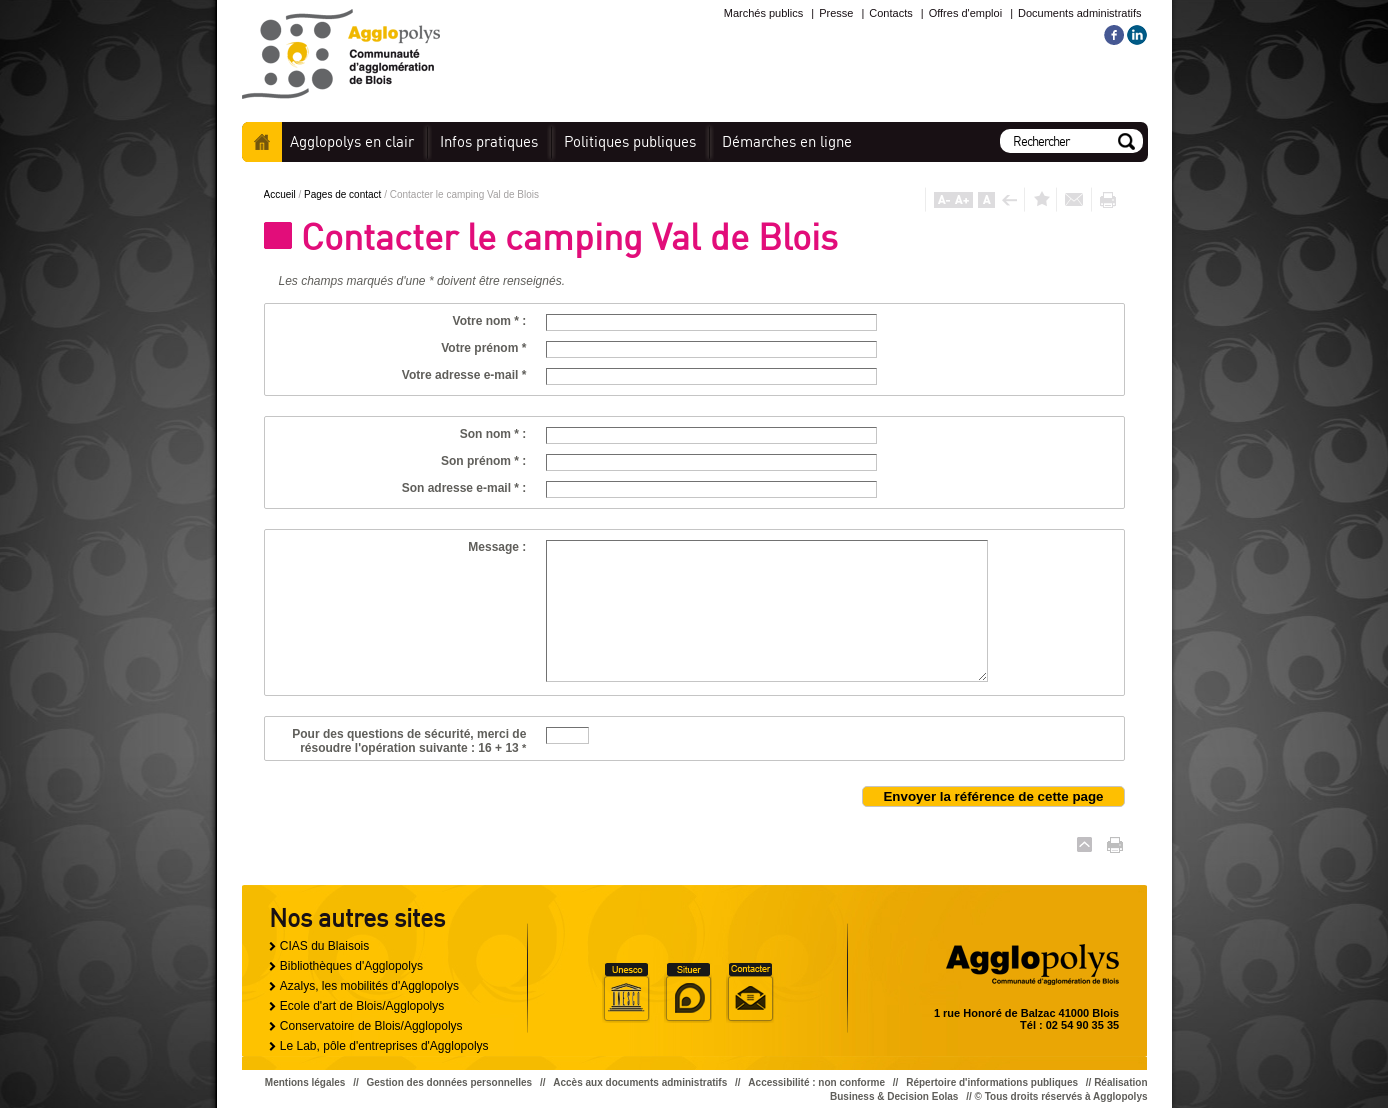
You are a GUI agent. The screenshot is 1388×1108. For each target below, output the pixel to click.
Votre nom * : (490, 321)
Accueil (262, 142)
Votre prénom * (483, 348)
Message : (497, 547)
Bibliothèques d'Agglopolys (351, 966)
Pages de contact (344, 194)
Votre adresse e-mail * (464, 375)
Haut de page (1084, 844)
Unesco (626, 993)
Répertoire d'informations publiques (992, 1082)
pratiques (489, 141)
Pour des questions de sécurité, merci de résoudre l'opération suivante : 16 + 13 (409, 741)
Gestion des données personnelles (450, 1082)
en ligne (787, 141)
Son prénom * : (483, 461)
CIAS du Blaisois (324, 946)
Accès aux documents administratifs (640, 1082)
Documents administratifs (1080, 13)
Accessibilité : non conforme (816, 1082)
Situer (688, 993)
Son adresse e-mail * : (464, 488)
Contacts (890, 13)
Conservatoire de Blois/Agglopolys (371, 1026)
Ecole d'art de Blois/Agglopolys (362, 1006)
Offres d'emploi (965, 13)
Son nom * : (493, 434)
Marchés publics (763, 13)
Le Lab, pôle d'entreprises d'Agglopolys (384, 1046)
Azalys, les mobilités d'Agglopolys (369, 986)
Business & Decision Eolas (894, 1096)
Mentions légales (305, 1082)
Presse (836, 13)
